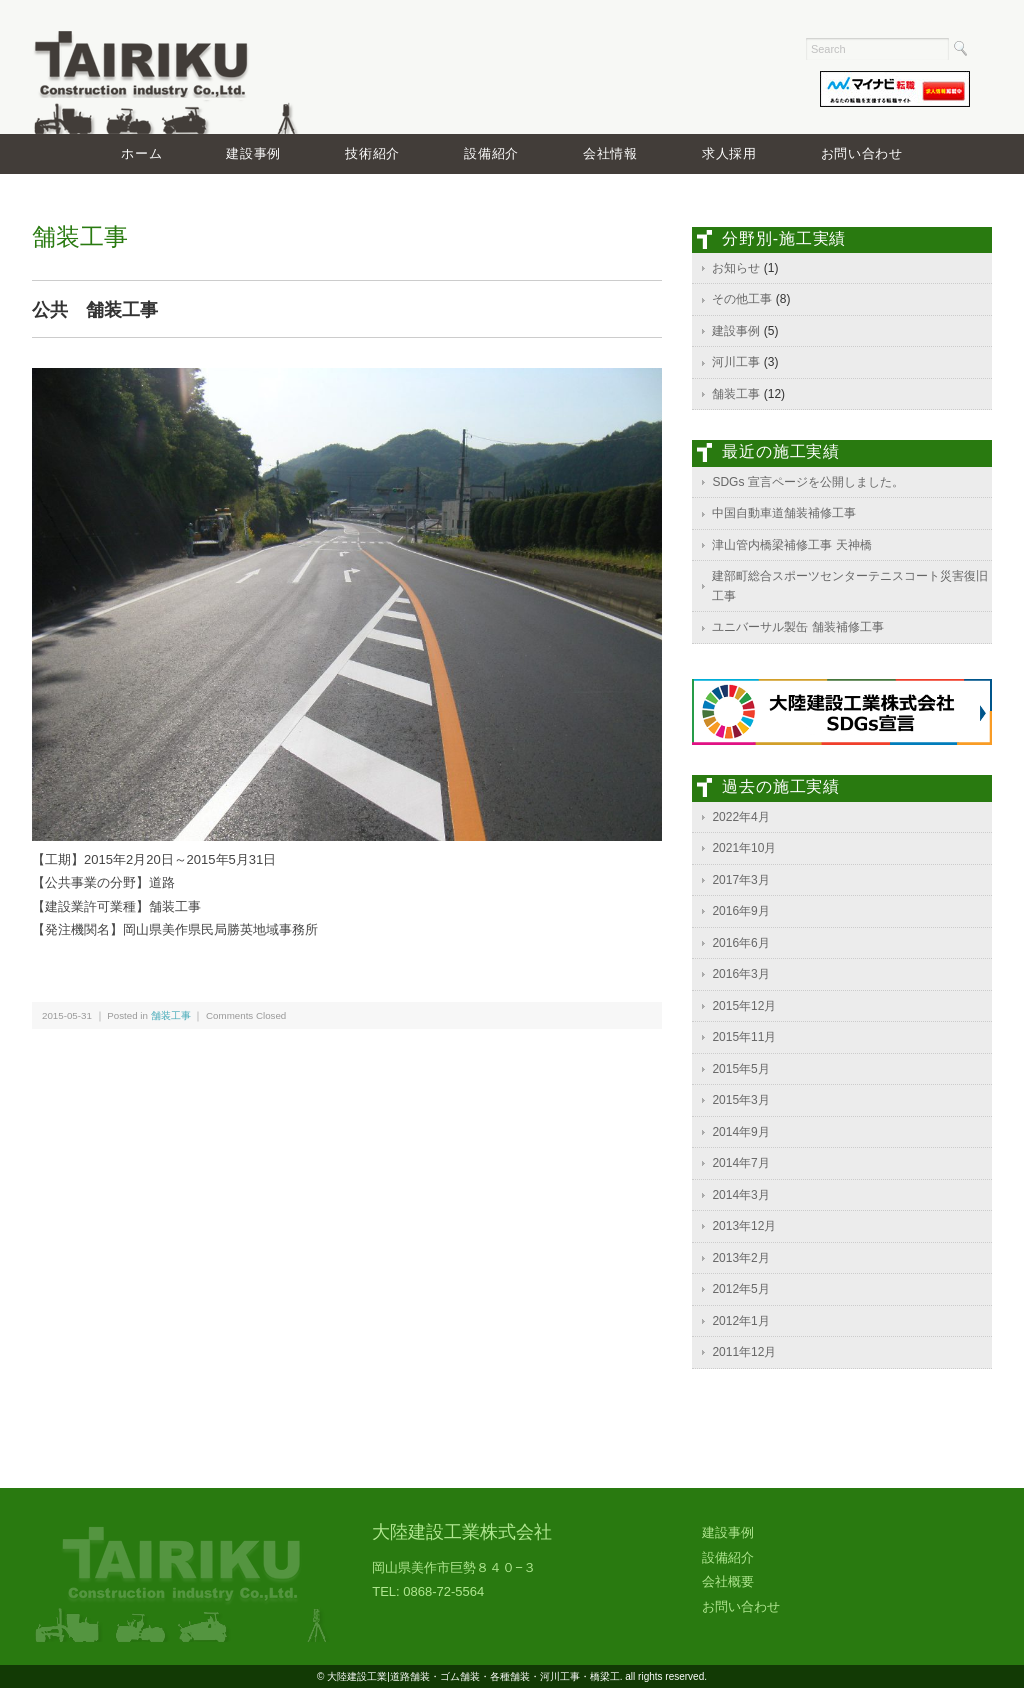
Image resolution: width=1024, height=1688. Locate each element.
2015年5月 (740, 1069)
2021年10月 (744, 848)
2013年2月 (740, 1258)
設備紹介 (491, 153)
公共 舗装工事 (95, 310)
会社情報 (610, 153)
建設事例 (253, 153)
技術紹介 (372, 153)
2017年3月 (740, 880)
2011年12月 (744, 1352)
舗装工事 (171, 1015)
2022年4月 (740, 817)
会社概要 (728, 1581)
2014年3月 (740, 1195)
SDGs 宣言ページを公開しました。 (807, 482)
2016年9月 (740, 911)
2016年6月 (740, 943)
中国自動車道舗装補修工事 (784, 513)
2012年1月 (740, 1321)
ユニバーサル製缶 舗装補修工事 (797, 627)
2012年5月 (740, 1289)
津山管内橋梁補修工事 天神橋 (791, 545)
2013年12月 (744, 1226)
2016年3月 (740, 974)
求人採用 (729, 153)
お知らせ (736, 268)
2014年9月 (740, 1132)
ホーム (141, 153)
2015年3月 (740, 1100)
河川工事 (736, 362)
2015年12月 (744, 1006)
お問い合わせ (862, 153)
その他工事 (742, 299)
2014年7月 (740, 1163)
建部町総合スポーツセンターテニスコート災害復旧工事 (850, 586)
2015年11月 (744, 1037)
